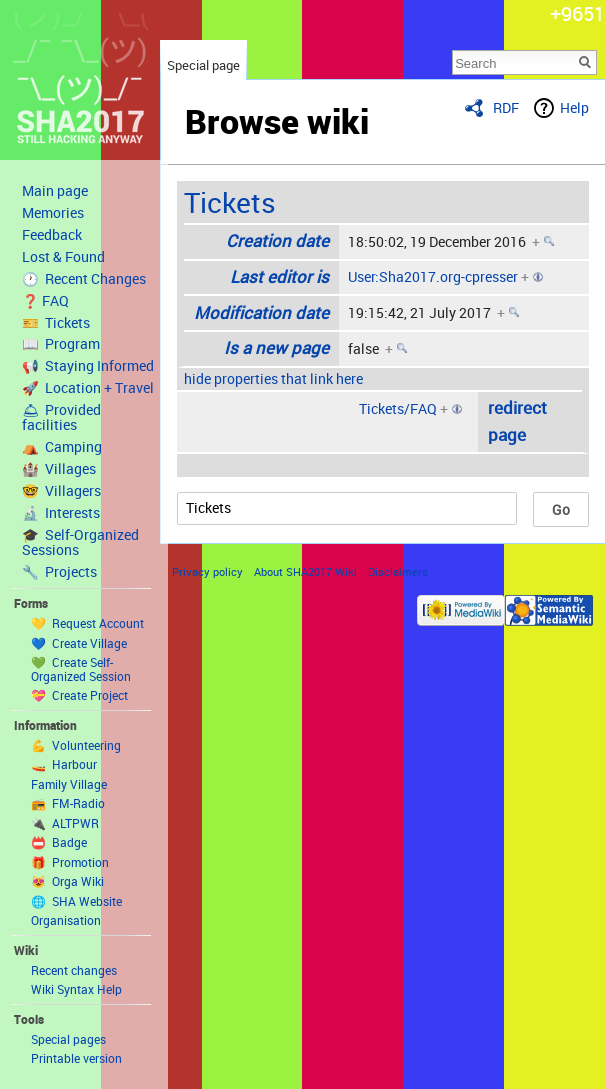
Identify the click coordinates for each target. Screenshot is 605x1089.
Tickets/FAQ (398, 408)
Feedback (52, 235)
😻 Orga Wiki (67, 881)
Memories (53, 213)
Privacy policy (207, 571)
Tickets (230, 202)
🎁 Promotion (70, 862)
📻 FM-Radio (68, 803)
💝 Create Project (79, 695)
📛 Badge (59, 842)
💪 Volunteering (76, 745)
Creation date (277, 240)
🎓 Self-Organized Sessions (80, 542)
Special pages (68, 1039)
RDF (506, 107)
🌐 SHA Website (76, 901)
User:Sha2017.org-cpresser (433, 276)
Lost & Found (63, 257)
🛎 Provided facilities (61, 417)
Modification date (261, 312)
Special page (203, 65)
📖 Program (61, 344)
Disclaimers (398, 571)
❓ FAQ (45, 301)
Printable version (76, 1058)
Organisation (66, 920)
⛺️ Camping (62, 447)
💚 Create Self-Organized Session (81, 669)
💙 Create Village (79, 643)
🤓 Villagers (61, 491)
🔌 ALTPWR (65, 823)
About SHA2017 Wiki (305, 571)
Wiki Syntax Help (76, 989)
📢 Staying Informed (88, 366)
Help (574, 107)
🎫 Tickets (56, 323)
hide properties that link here (273, 378)
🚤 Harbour (64, 764)
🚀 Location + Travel (88, 388)
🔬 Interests (61, 513)
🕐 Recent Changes (84, 279)
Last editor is (279, 276)
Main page (55, 191)
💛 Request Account (87, 623)
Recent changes (74, 970)
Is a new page (276, 347)
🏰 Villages (59, 469)
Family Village (69, 784)
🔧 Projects (59, 572)
